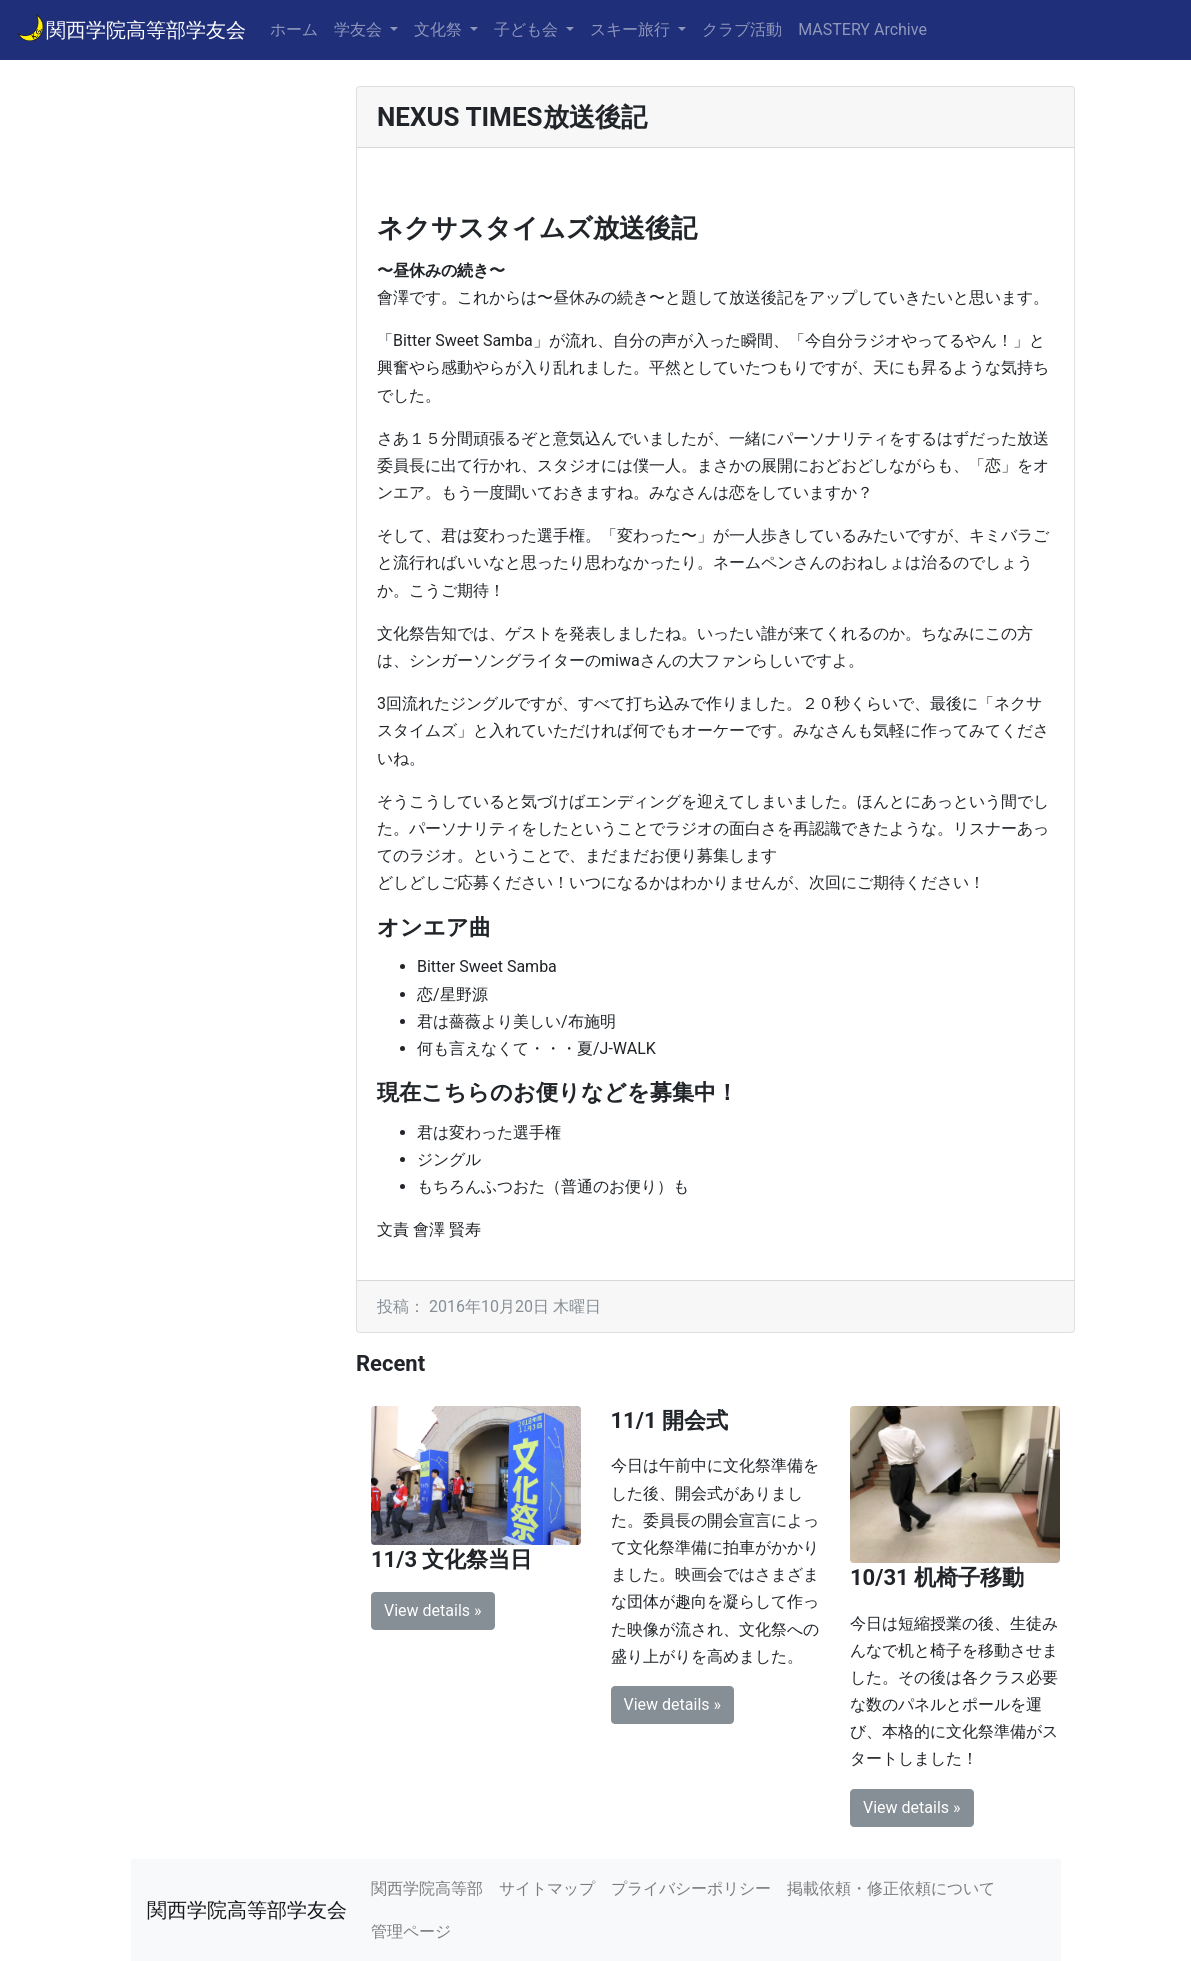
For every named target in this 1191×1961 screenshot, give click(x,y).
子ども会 (528, 29)
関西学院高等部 (427, 1888)
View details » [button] (433, 1610)
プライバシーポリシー (691, 1888)
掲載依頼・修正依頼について (891, 1888)
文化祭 (440, 29)
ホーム (294, 29)
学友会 (360, 29)
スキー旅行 (632, 29)
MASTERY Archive (862, 29)
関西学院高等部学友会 (131, 28)
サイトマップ (547, 1888)
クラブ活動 (742, 29)
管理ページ (411, 1931)
